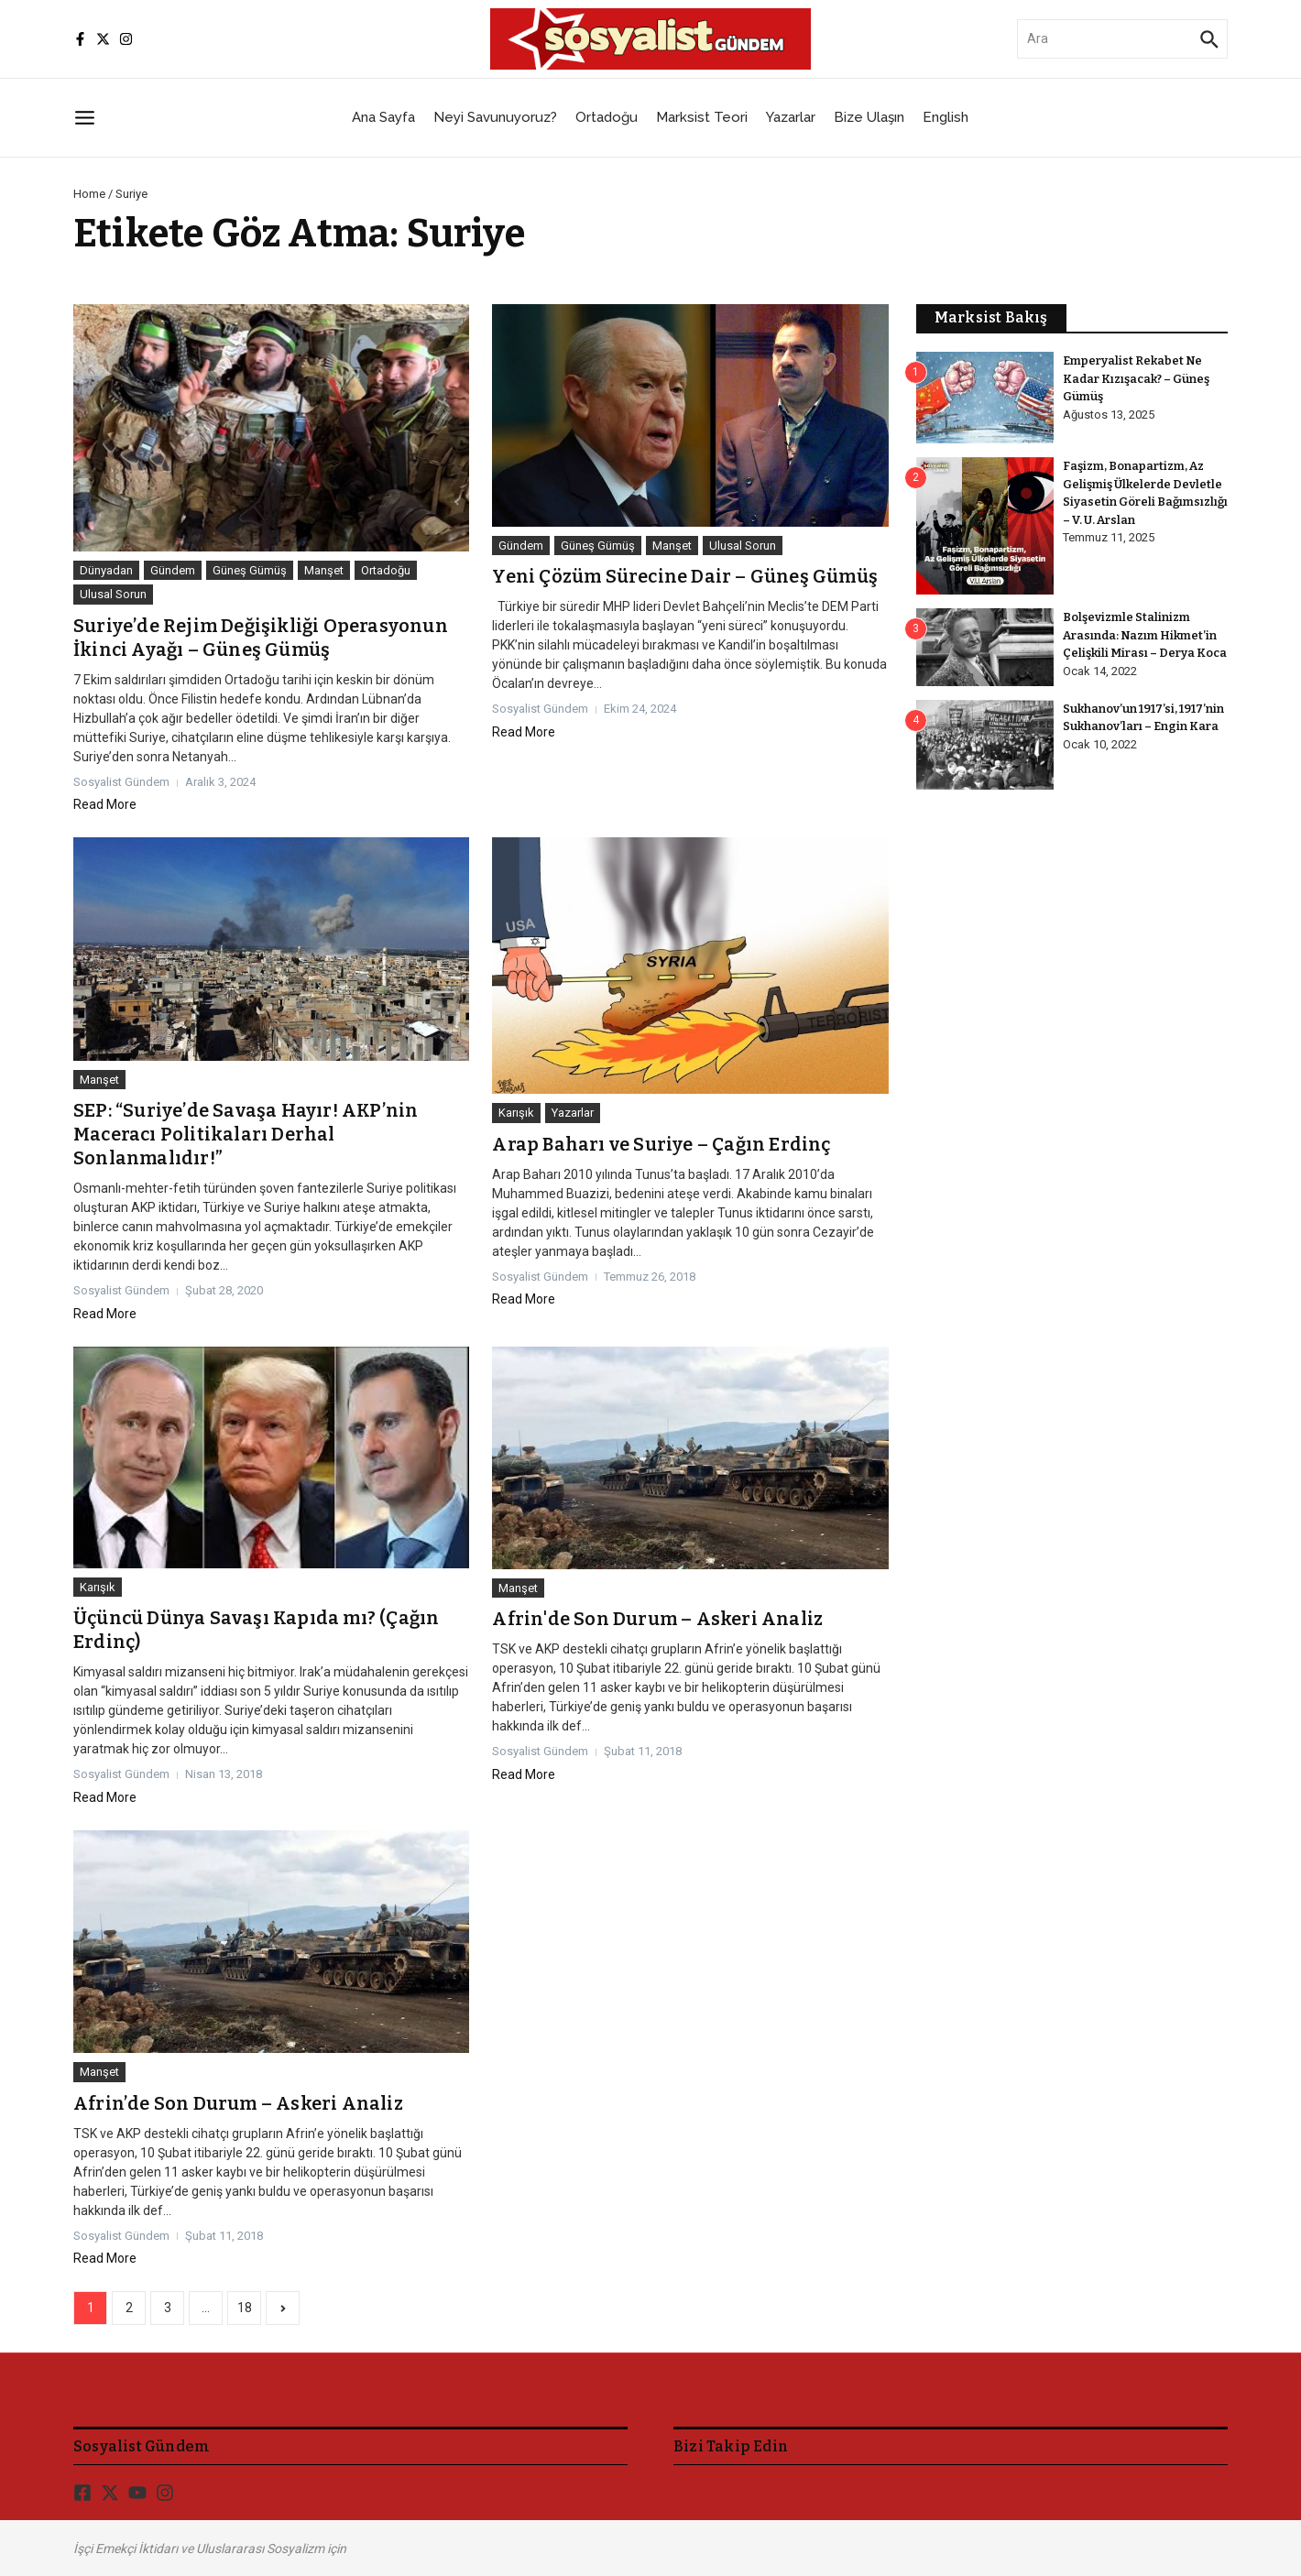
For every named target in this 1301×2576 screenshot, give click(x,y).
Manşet (324, 570)
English (945, 117)
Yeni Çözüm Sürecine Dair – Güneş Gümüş (685, 576)
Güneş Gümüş (250, 570)
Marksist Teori (702, 117)
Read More (105, 804)
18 (244, 2307)
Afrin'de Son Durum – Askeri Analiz (657, 1619)
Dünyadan (106, 570)
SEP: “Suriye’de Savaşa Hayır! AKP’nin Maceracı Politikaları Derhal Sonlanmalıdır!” (245, 1134)
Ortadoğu (606, 117)
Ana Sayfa (383, 117)
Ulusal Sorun (113, 594)
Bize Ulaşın (869, 117)
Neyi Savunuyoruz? (495, 117)
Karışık (516, 1112)
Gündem (172, 570)
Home (89, 194)
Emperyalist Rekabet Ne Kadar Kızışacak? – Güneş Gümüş (1137, 378)
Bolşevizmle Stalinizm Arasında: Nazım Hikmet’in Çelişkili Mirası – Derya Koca (1145, 635)
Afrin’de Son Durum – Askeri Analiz (238, 2103)
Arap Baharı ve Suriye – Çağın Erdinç (661, 1144)
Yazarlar (790, 117)
